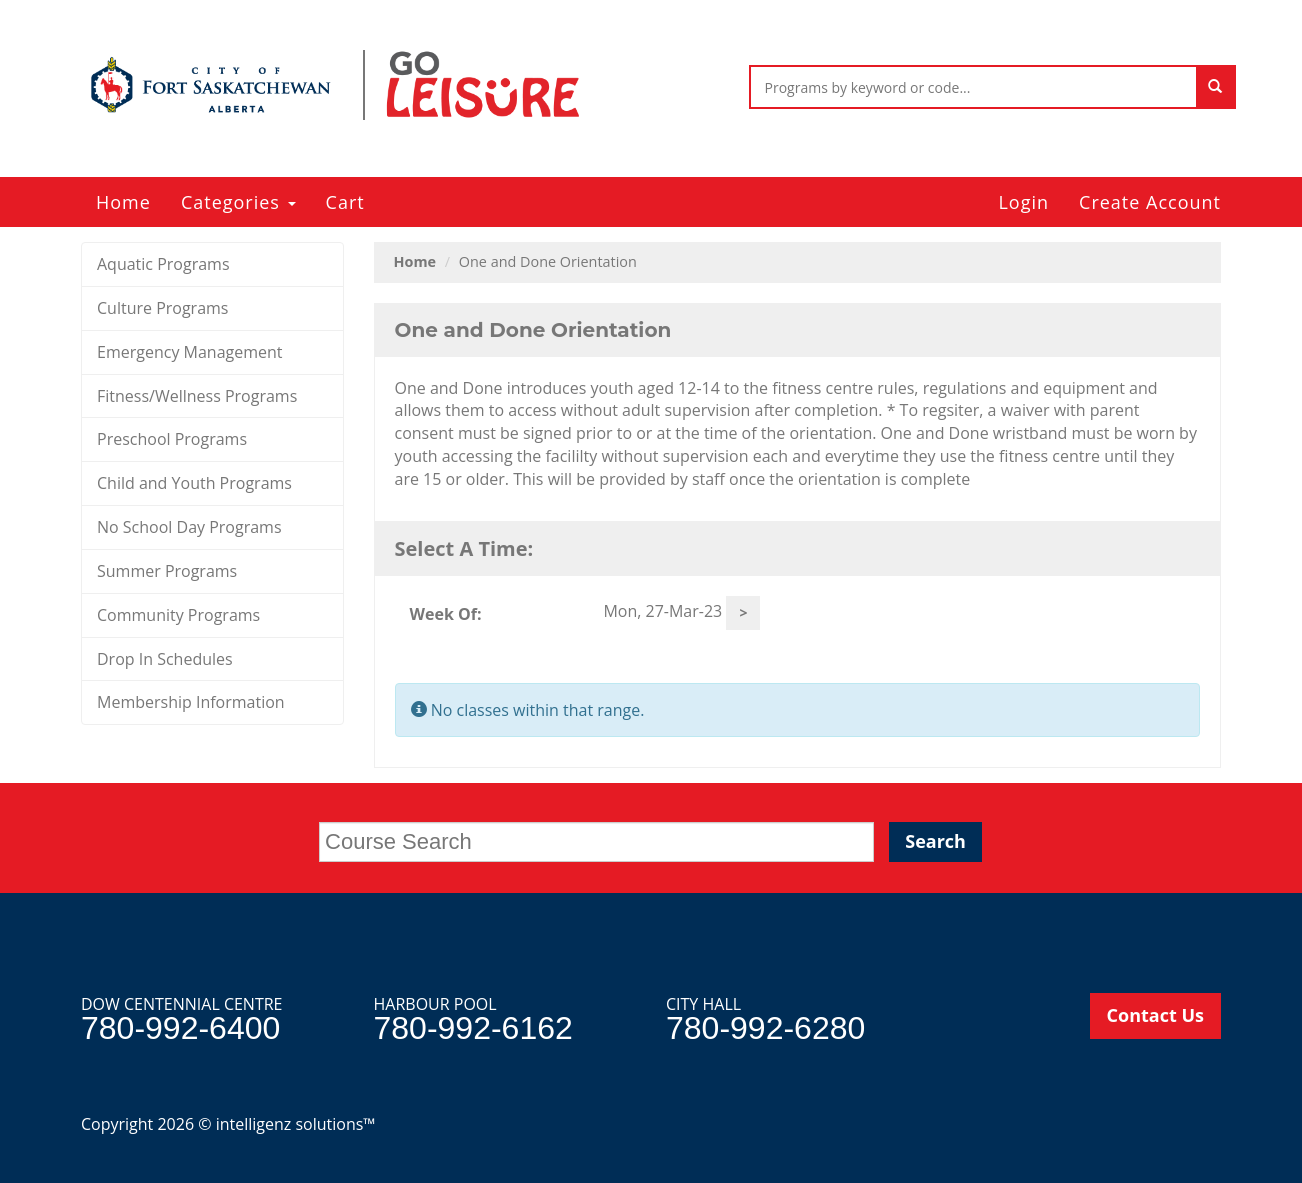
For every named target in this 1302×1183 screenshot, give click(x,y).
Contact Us (1155, 1015)
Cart (345, 202)
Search (935, 841)
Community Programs (178, 615)
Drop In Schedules (165, 659)
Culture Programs (162, 308)
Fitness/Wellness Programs (197, 396)
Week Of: (446, 614)
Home (123, 202)
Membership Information (191, 702)
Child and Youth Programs (194, 483)
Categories (238, 202)
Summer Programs (167, 571)
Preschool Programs (172, 439)
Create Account (1150, 202)
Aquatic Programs (163, 264)
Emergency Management (190, 352)
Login (1023, 202)
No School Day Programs (189, 527)
